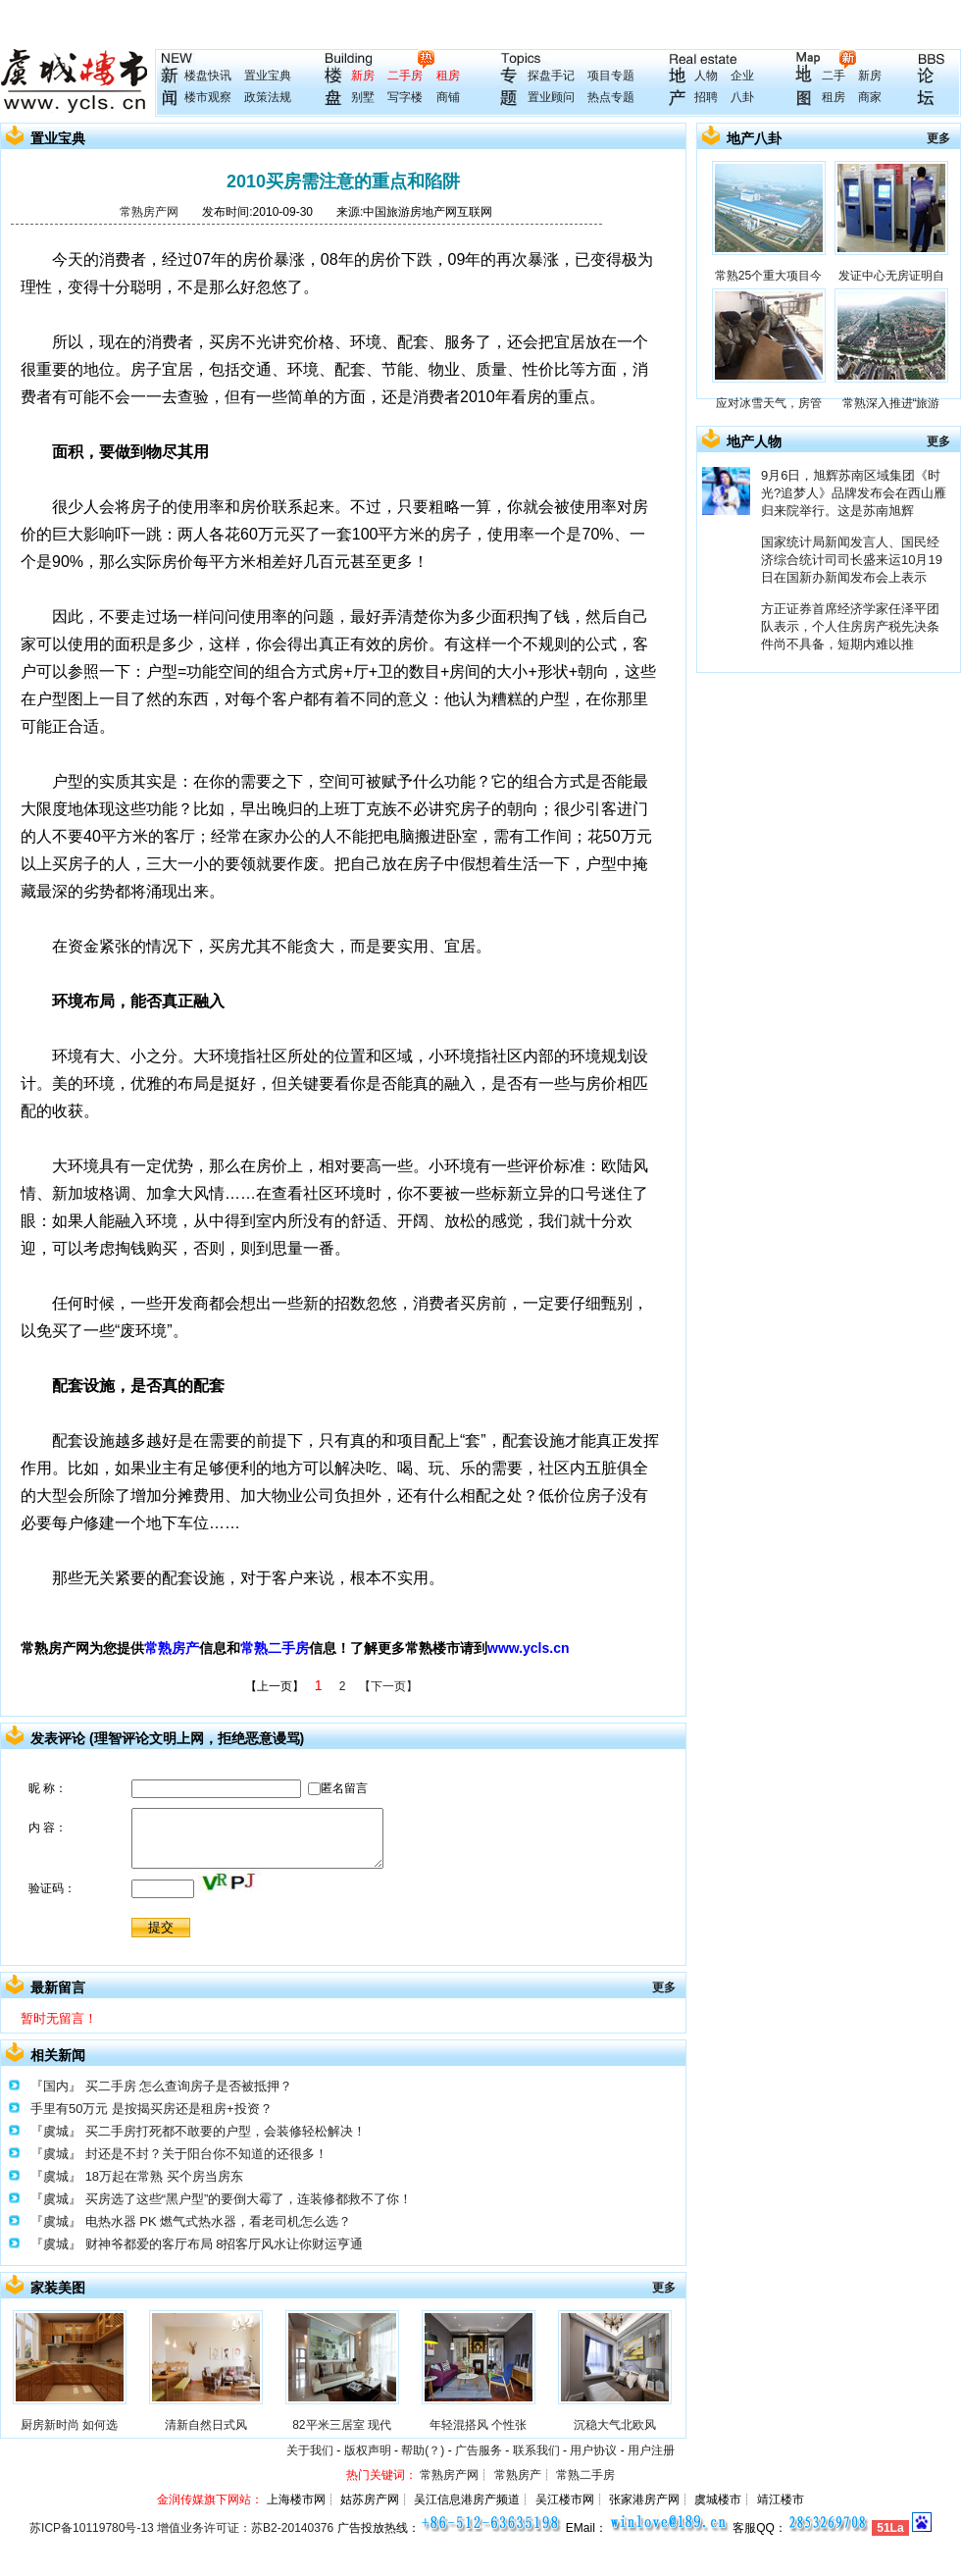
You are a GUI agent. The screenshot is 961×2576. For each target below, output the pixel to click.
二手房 (405, 75)
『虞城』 (55, 2131)
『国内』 (55, 2086)
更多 (664, 1987)
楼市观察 (207, 97)
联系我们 (536, 2450)
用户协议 (593, 2450)
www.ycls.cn (528, 1648)
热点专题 (610, 97)
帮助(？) (422, 2450)
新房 (363, 75)
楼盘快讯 (207, 75)
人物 (706, 75)
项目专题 (610, 75)
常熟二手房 (274, 1648)
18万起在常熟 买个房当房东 (164, 2176)
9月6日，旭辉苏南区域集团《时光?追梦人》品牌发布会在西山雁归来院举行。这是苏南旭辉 (853, 493)
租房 (448, 75)
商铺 (448, 97)
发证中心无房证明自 (891, 276)
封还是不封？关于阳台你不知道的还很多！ (206, 2153)
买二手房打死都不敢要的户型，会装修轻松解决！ (225, 2131)
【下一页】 (388, 1686)
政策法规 (267, 97)
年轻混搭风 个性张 (478, 2425)
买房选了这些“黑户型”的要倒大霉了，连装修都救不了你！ (249, 2198)
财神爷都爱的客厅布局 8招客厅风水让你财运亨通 (224, 2244)
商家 (870, 97)
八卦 (742, 97)
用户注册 (651, 2450)
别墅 (363, 97)
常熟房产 (171, 1648)
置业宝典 (267, 75)
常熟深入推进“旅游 (891, 403)
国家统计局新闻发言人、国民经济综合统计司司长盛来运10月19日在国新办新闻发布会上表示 (851, 560)
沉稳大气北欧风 (615, 2425)
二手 (833, 75)
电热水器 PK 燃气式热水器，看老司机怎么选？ (218, 2221)
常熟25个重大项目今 (768, 276)
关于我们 (309, 2450)
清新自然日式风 (206, 2425)
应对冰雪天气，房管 (769, 403)
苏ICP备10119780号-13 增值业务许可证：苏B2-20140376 (181, 2528)
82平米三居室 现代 (341, 2425)
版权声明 (367, 2450)
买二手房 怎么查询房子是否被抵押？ (189, 2086)
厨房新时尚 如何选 (69, 2425)
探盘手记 (551, 75)
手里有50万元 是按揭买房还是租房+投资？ (151, 2108)
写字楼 (405, 97)
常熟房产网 (149, 212)
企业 (742, 75)
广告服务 (478, 2450)
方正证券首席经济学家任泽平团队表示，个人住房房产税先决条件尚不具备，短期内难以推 (850, 626)
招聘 (706, 97)
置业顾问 (551, 97)
